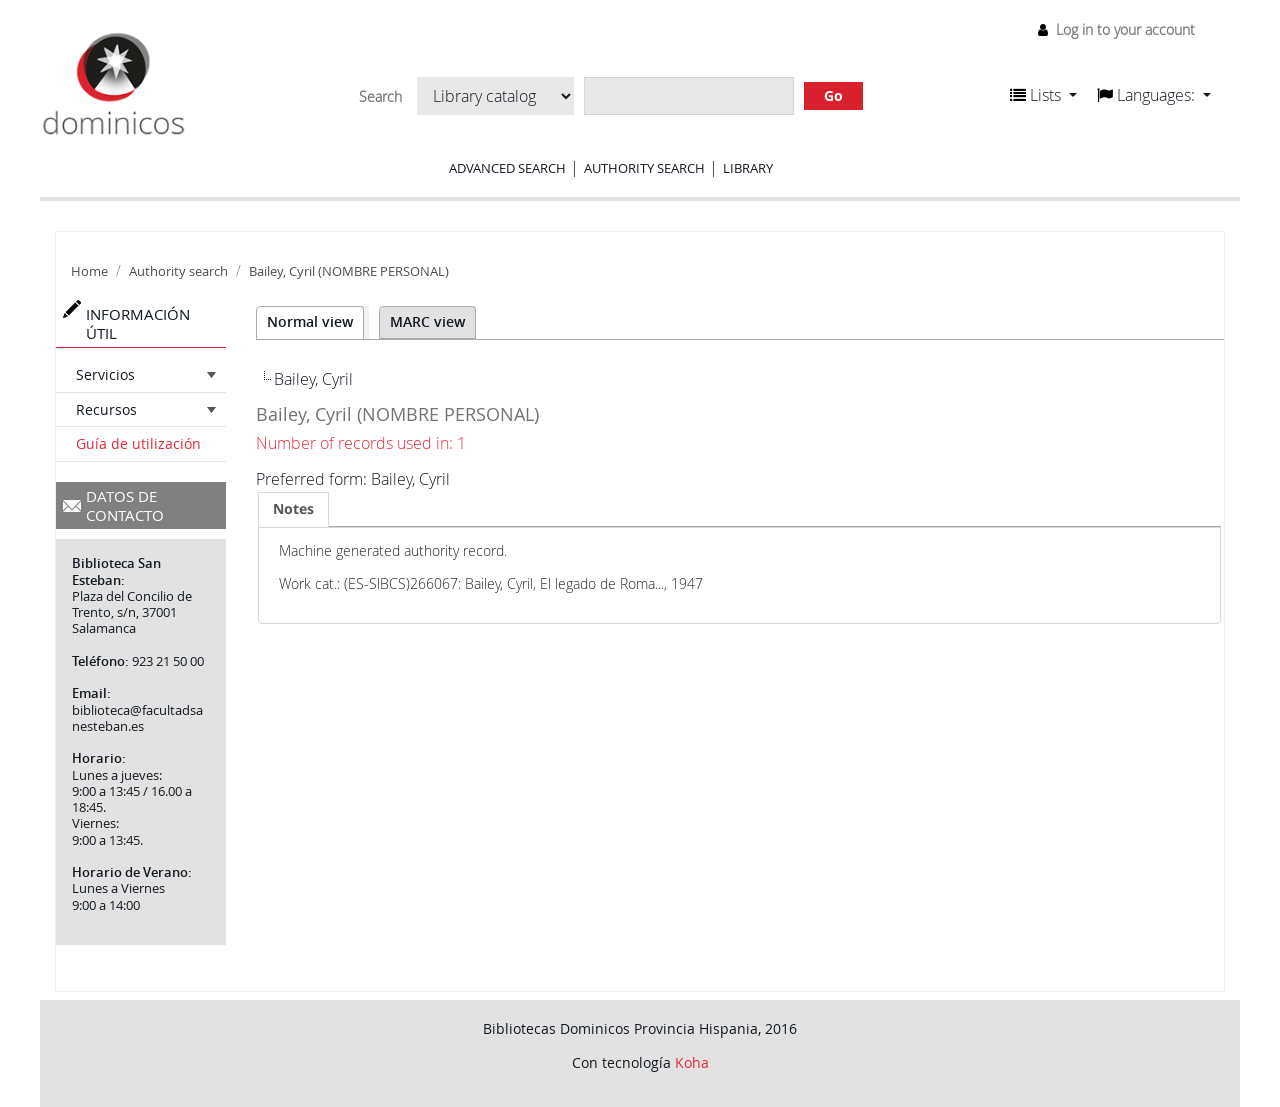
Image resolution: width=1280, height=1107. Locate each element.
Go (833, 95)
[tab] (293, 509)
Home (89, 271)
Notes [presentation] (293, 508)
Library (748, 168)
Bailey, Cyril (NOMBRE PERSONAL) (349, 271)
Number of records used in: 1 (361, 443)
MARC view (427, 321)
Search (380, 97)
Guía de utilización (138, 443)
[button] (1043, 95)
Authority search (644, 168)
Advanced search (507, 168)
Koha (692, 1062)
